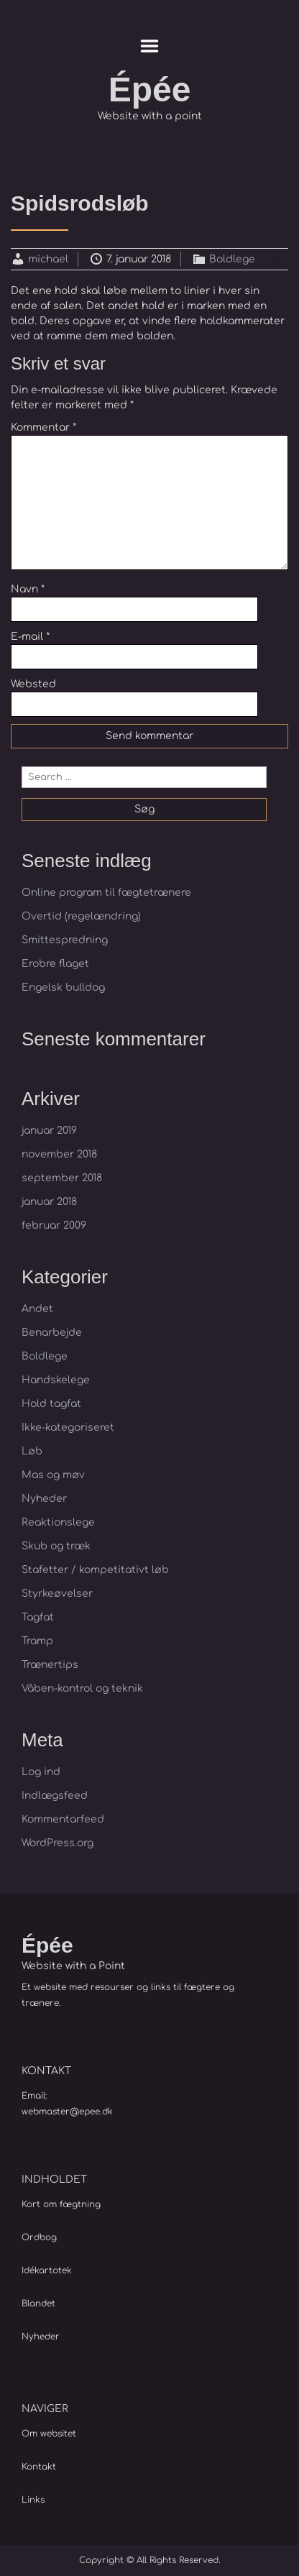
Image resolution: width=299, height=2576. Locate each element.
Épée (150, 89)
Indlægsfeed (55, 1795)
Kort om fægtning (61, 2204)
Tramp (37, 1641)
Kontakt (39, 2467)
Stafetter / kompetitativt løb (95, 1569)
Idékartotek (47, 2270)
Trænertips (50, 1664)
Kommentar (43, 427)
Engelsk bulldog (63, 987)
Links (33, 2500)
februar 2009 (54, 1225)
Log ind (41, 1771)
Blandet (38, 2303)
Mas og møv (53, 1475)
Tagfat (38, 1617)
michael (48, 259)
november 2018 (59, 1154)
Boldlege (232, 259)
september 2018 (62, 1178)
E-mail (30, 636)
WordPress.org (57, 1843)
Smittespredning (65, 940)
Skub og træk (56, 1546)
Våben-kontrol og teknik (82, 1688)
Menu (149, 46)
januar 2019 (49, 1130)
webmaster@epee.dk (67, 2112)
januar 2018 (49, 1201)
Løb (32, 1451)
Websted (33, 684)
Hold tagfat (51, 1403)
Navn (28, 589)
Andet (37, 1308)
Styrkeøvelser (57, 1593)
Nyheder (44, 1498)
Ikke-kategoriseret (68, 1427)
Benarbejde (52, 1332)
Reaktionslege (58, 1522)
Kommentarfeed (63, 1819)
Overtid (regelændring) (81, 916)
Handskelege (56, 1380)
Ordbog (39, 2237)
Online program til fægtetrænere (106, 892)
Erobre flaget (55, 963)
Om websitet (49, 2434)
